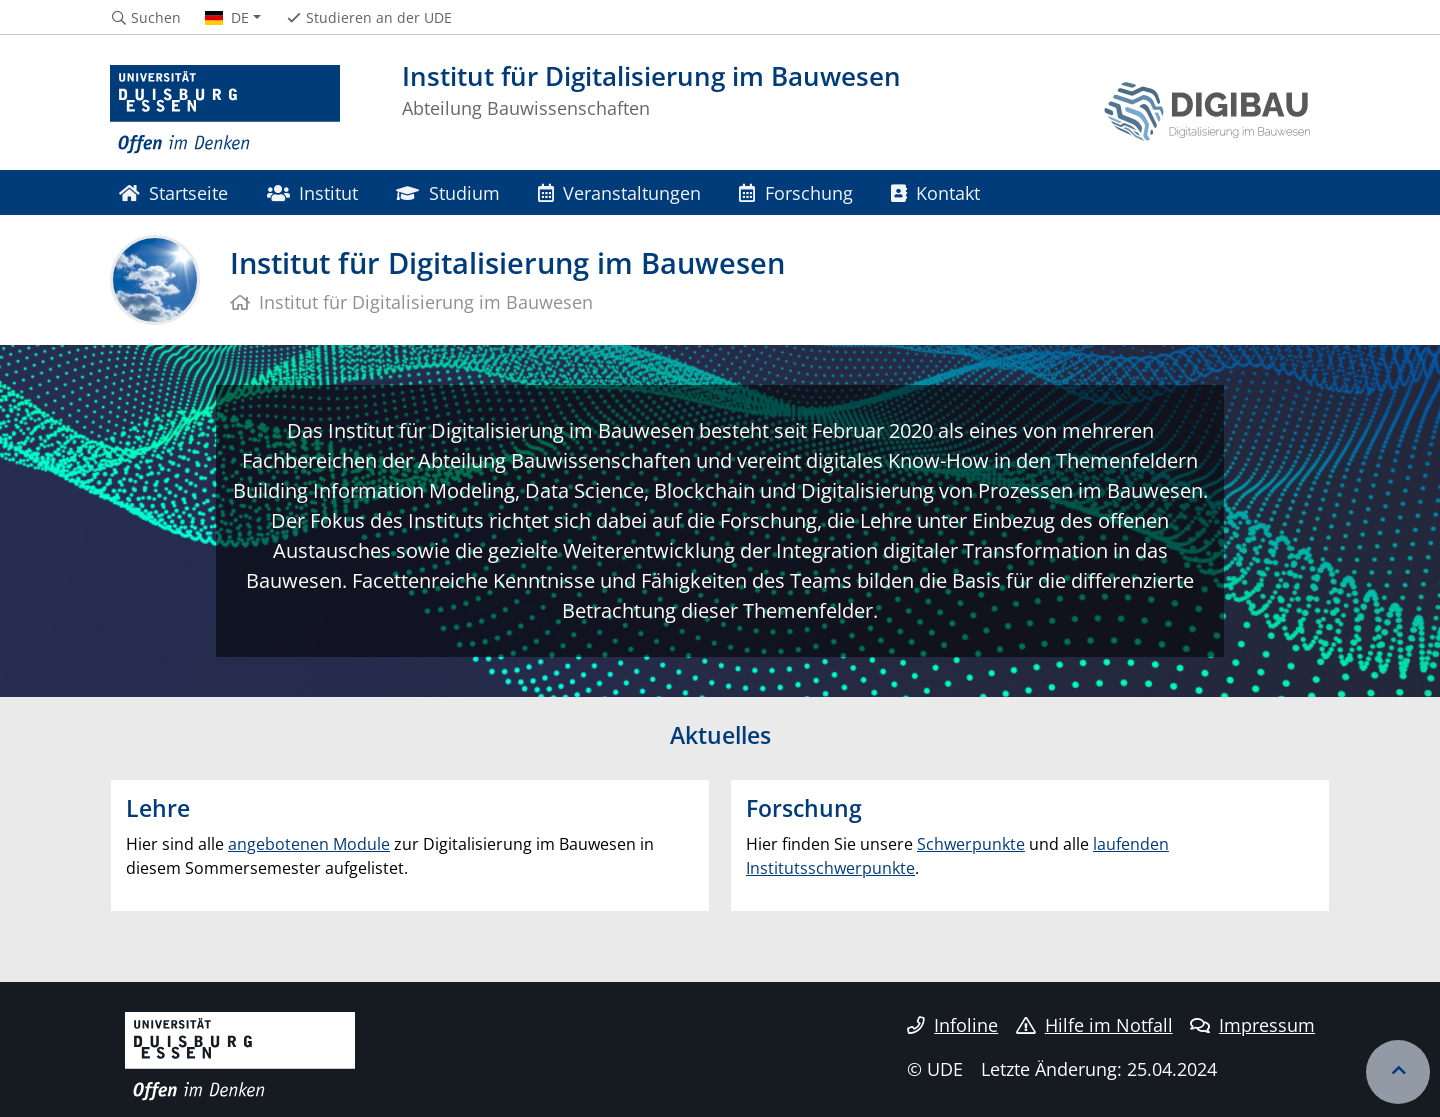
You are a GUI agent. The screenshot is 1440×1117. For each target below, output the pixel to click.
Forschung (795, 192)
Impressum (1252, 1025)
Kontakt (935, 192)
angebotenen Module (309, 844)
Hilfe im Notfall (1094, 1025)
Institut (312, 192)
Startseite (173, 192)
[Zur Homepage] (225, 110)
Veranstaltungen (619, 192)
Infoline (952, 1025)
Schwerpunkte (971, 844)
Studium (447, 192)
